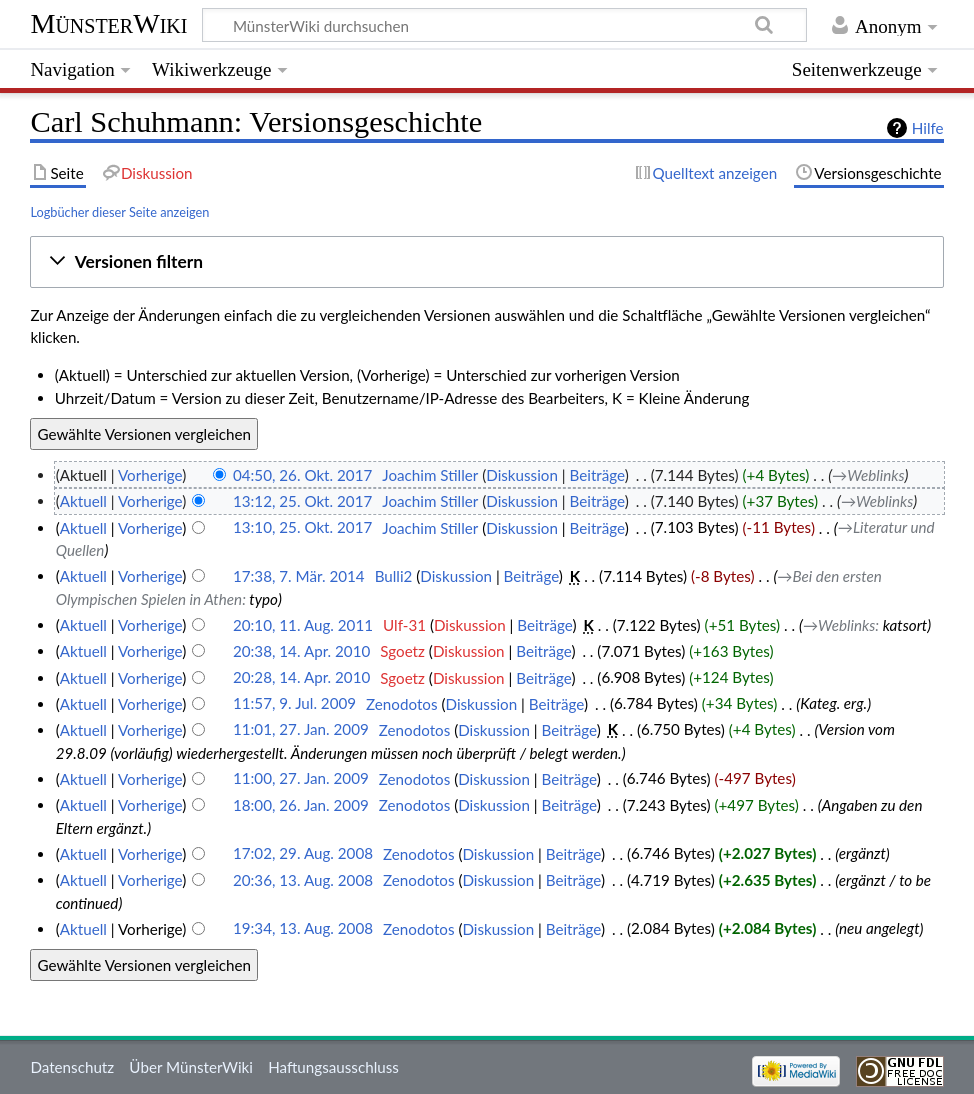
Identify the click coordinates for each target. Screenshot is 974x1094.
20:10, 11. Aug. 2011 (303, 625)
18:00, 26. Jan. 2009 (301, 805)
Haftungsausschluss (333, 1067)
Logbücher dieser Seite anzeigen (119, 212)
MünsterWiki (108, 23)
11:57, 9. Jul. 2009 (294, 704)
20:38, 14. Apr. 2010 (301, 651)
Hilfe (928, 128)
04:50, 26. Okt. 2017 (302, 475)
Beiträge (597, 475)
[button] (487, 262)
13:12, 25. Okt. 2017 (302, 501)
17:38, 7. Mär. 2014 (299, 576)
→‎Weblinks (868, 475)
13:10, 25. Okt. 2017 (302, 528)
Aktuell (83, 501)
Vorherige (150, 475)
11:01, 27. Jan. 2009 (301, 730)
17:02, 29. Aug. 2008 (303, 854)
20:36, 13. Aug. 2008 (303, 880)
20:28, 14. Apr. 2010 (301, 678)
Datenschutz (72, 1067)
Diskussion (522, 475)
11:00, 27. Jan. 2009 (301, 779)
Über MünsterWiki (191, 1067)
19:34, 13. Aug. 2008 (303, 929)
